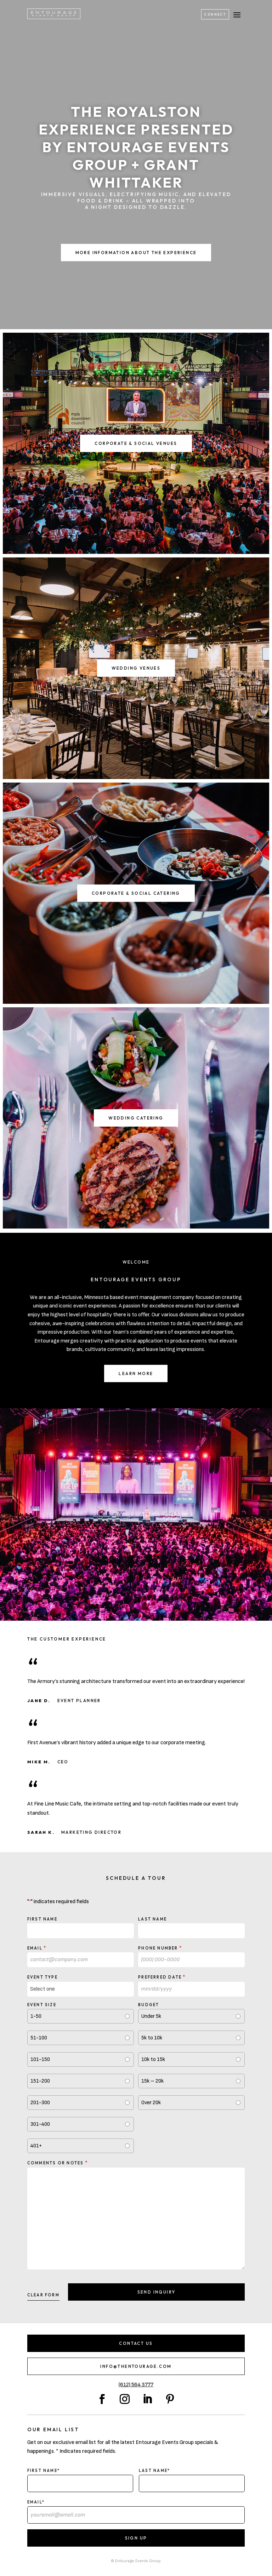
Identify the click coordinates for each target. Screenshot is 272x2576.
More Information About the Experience (136, 252)
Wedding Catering (135, 1118)
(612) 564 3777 (136, 2384)
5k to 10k (151, 2037)
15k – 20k (152, 2081)
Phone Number (160, 1948)
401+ (36, 2145)
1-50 (35, 2016)
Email (37, 1948)
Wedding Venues (136, 668)
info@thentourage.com (135, 2366)
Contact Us (136, 2343)
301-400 (40, 2124)
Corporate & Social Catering (136, 893)
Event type (42, 1977)
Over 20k (151, 2102)
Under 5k (151, 2016)
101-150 (40, 2059)
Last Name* (154, 2470)
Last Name (152, 1919)
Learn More (136, 1373)
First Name (42, 1919)
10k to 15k (153, 2059)
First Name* (43, 2470)
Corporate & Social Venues (136, 443)
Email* (36, 2502)
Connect (215, 14)
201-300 (40, 2102)
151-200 (40, 2081)
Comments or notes (57, 2162)
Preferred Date (162, 1977)
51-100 (38, 2037)
